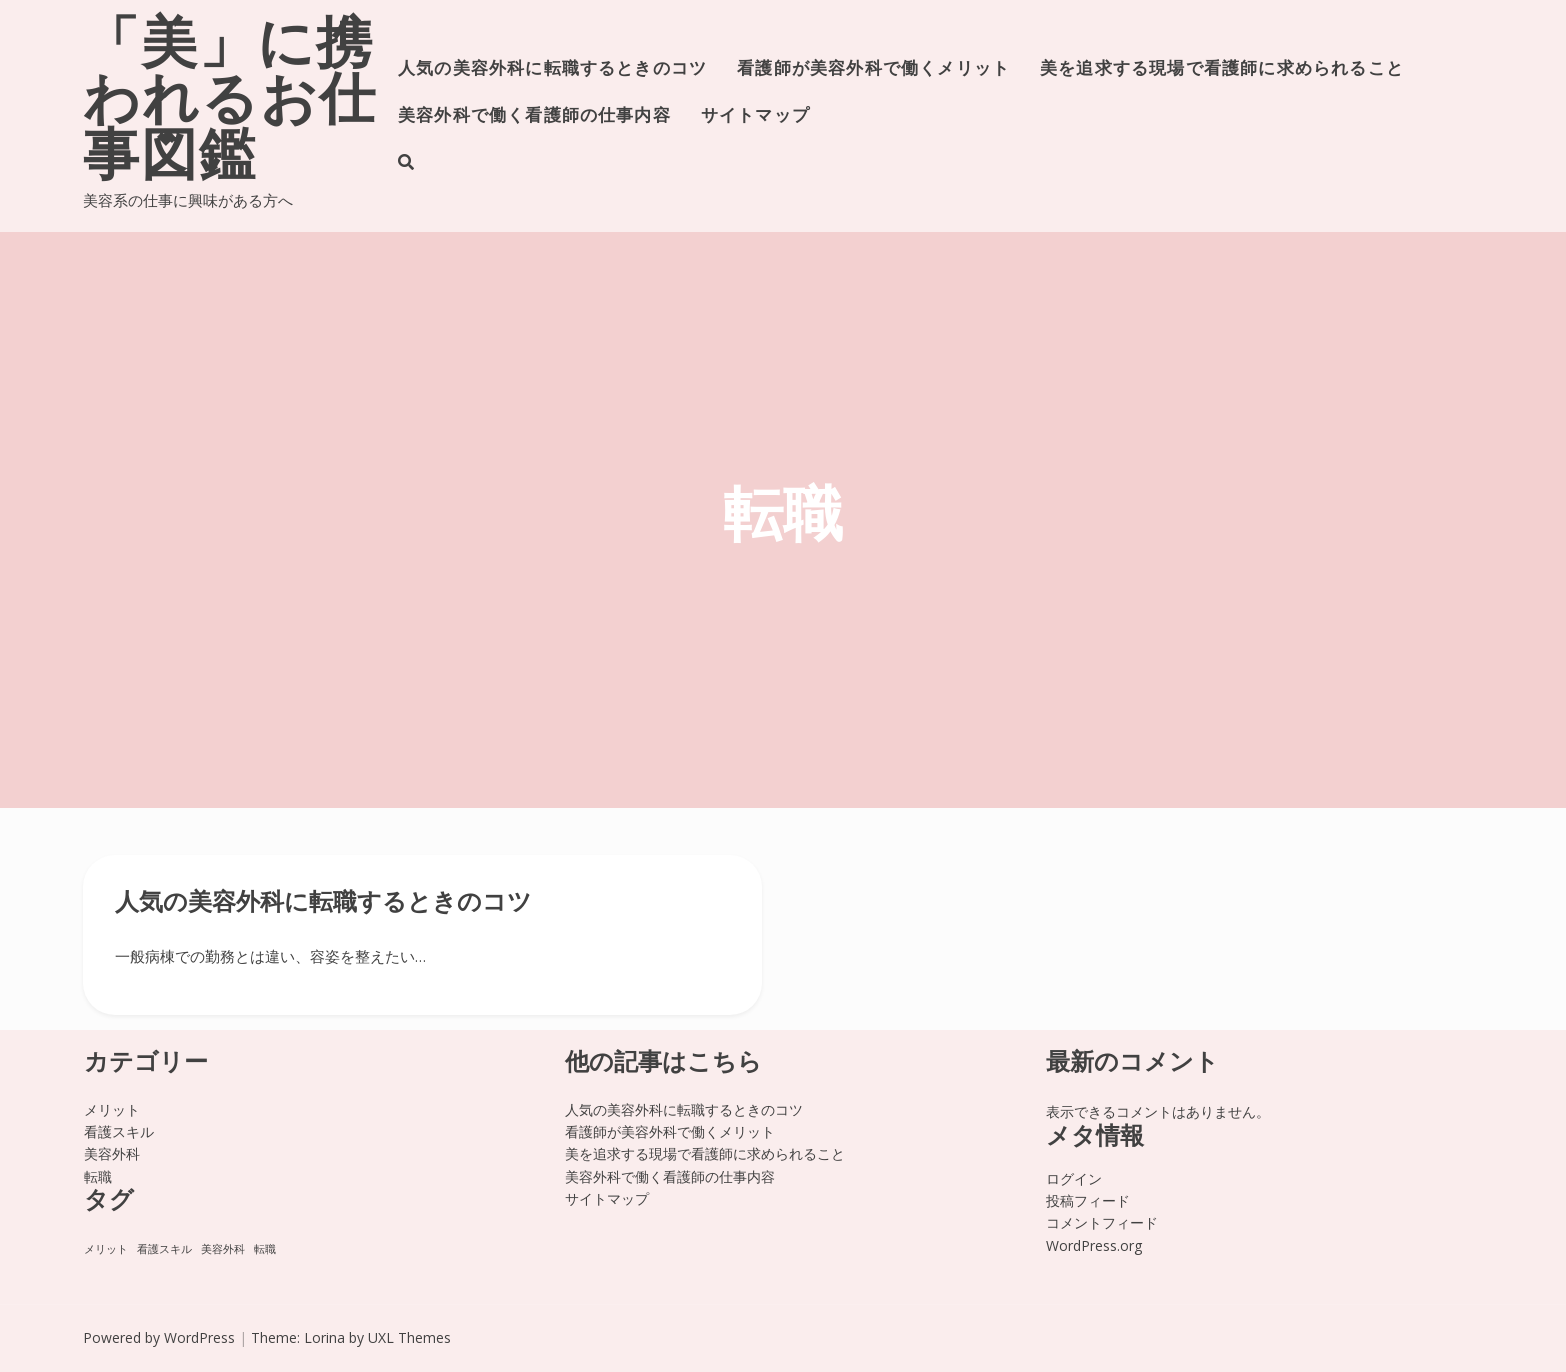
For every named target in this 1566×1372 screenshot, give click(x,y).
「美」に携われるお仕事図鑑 (230, 104)
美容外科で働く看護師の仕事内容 (534, 116)
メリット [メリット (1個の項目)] (106, 1249)
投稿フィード (1088, 1200)
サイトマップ (755, 116)
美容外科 (112, 1153)
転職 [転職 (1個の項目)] (265, 1249)
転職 (98, 1176)
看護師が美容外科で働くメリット (873, 69)
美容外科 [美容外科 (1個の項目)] (223, 1249)
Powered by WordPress (159, 1337)
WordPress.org (1094, 1245)
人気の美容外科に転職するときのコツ (552, 69)
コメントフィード (1102, 1222)
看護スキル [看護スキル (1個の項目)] (164, 1249)
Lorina (324, 1337)
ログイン (1074, 1178)
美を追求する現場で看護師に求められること (1222, 69)
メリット (112, 1109)
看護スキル (119, 1131)
